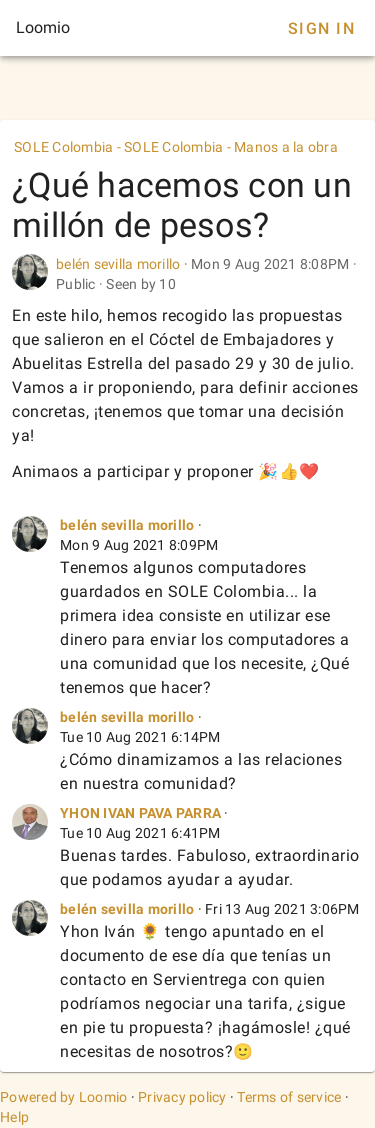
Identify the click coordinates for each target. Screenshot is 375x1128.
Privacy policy (182, 1097)
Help (14, 1117)
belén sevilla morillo (118, 264)
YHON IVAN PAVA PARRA (140, 813)
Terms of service (289, 1097)
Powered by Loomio (63, 1097)
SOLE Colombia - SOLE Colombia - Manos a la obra (176, 147)
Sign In (321, 28)
